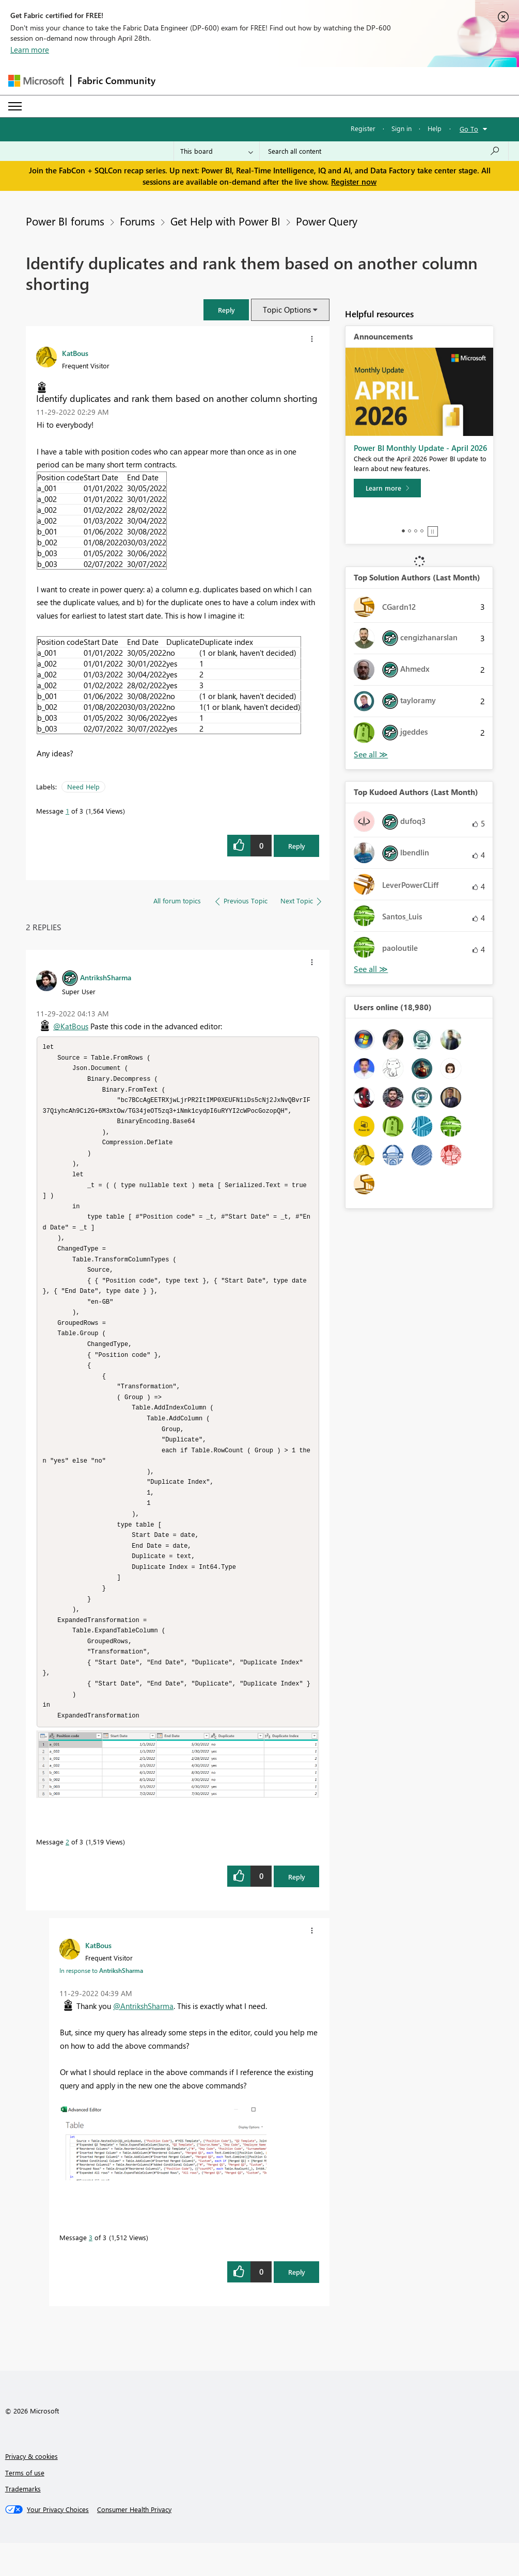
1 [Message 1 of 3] (67, 810)
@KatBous (70, 1026)
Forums (137, 221)
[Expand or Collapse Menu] (15, 106)
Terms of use (24, 2505)
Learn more (29, 49)
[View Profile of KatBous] (75, 353)
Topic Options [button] (287, 309)
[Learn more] (387, 488)
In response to (101, 2003)
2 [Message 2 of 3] (67, 1874)
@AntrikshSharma (143, 2039)
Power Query (326, 221)
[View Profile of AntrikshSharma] (105, 977)
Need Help (83, 786)
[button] (226, 309)
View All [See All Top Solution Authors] (371, 754)
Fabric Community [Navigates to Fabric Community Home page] (116, 80)
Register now (353, 181)
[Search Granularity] (216, 151)
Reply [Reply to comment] (296, 1909)
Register (363, 128)
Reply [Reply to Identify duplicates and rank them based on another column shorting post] (296, 845)
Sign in (401, 128)
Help (435, 128)
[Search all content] (384, 151)
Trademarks (23, 2521)
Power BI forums (65, 221)
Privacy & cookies (31, 2489)
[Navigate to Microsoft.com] (36, 81)
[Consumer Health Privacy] (134, 2542)
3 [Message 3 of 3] (90, 2270)
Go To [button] (469, 128)
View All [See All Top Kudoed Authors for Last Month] (371, 969)
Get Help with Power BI (225, 221)
